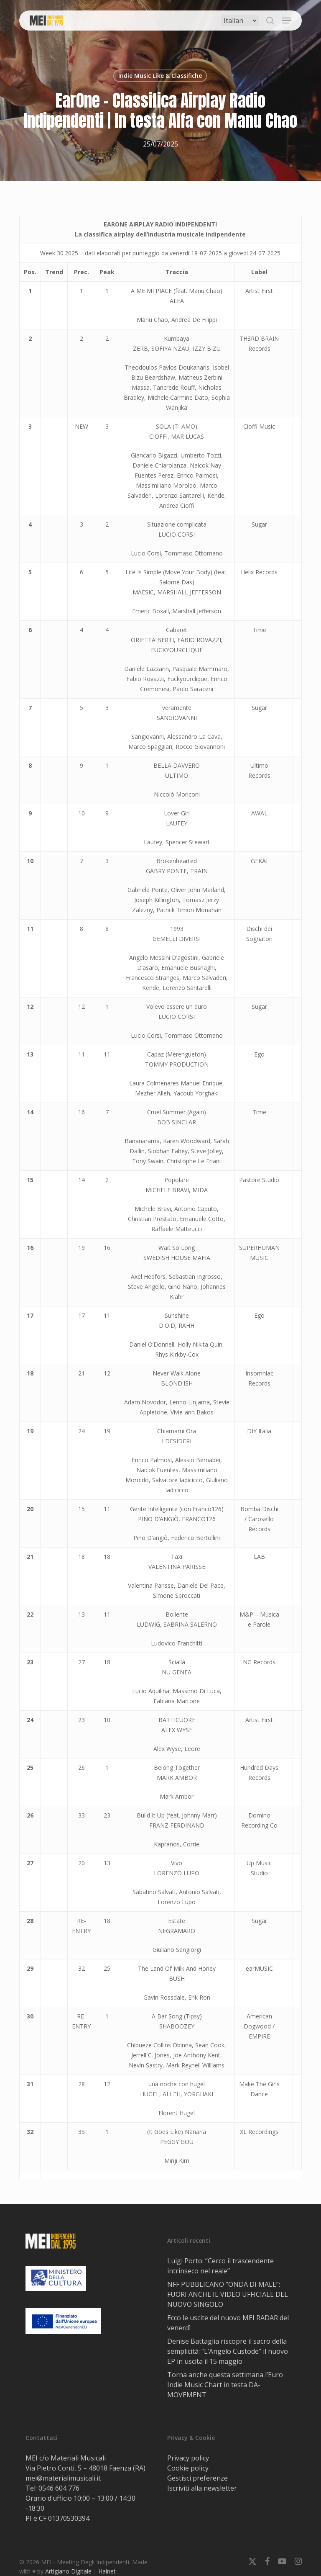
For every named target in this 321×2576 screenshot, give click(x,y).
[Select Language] (240, 20)
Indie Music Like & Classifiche (160, 76)
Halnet (107, 2571)
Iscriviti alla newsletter (202, 2488)
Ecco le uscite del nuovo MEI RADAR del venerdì (228, 2322)
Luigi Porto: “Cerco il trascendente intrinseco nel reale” (220, 2265)
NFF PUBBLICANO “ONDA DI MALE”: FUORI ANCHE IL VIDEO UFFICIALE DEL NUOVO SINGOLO (227, 2294)
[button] (286, 20)
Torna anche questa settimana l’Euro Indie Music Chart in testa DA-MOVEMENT (225, 2384)
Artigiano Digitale (68, 2571)
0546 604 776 (58, 2488)
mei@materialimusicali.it (63, 2478)
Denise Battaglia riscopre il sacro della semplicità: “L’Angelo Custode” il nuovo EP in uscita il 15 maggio (227, 2351)
